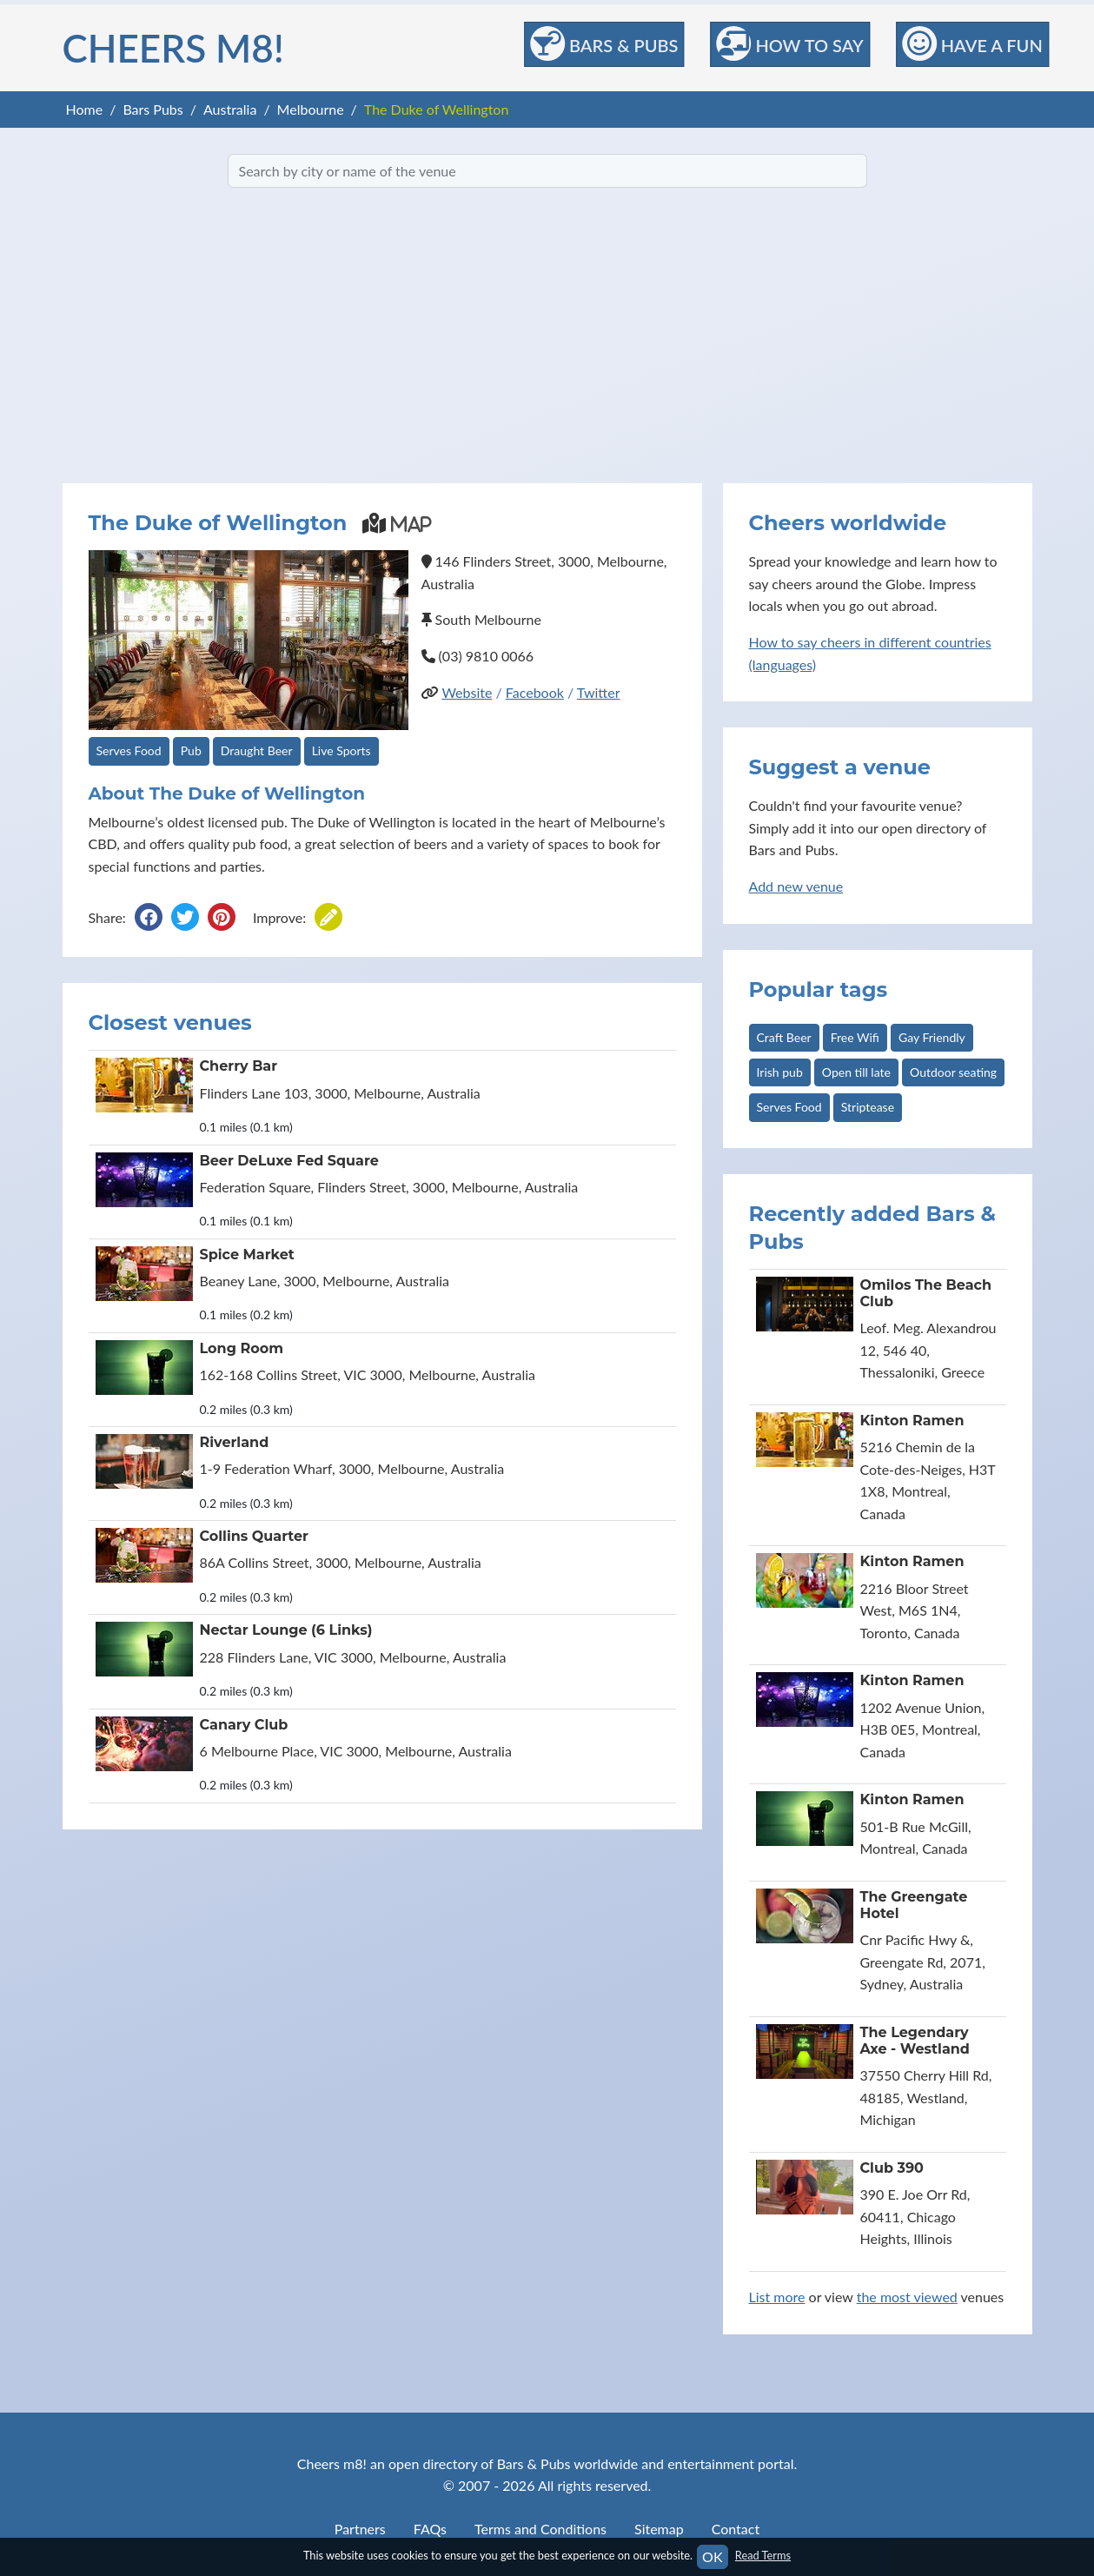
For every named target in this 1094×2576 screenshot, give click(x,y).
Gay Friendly (931, 1037)
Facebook (535, 692)
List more (777, 2296)
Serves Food (129, 750)
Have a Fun (972, 43)
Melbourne (310, 109)
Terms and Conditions (540, 2528)
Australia (229, 109)
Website (466, 692)
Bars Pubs (152, 109)
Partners (360, 2528)
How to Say (789, 43)
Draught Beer (257, 750)
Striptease (867, 1106)
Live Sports (341, 750)
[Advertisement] (547, 335)
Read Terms (763, 2555)
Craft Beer (784, 1037)
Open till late (856, 1072)
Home (84, 109)
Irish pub (780, 1072)
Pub (191, 750)
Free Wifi (855, 1037)
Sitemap (659, 2528)
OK (712, 2556)
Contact (735, 2528)
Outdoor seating (953, 1072)
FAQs (430, 2528)
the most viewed (907, 2296)
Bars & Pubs (604, 43)
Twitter (598, 692)
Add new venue (796, 886)
